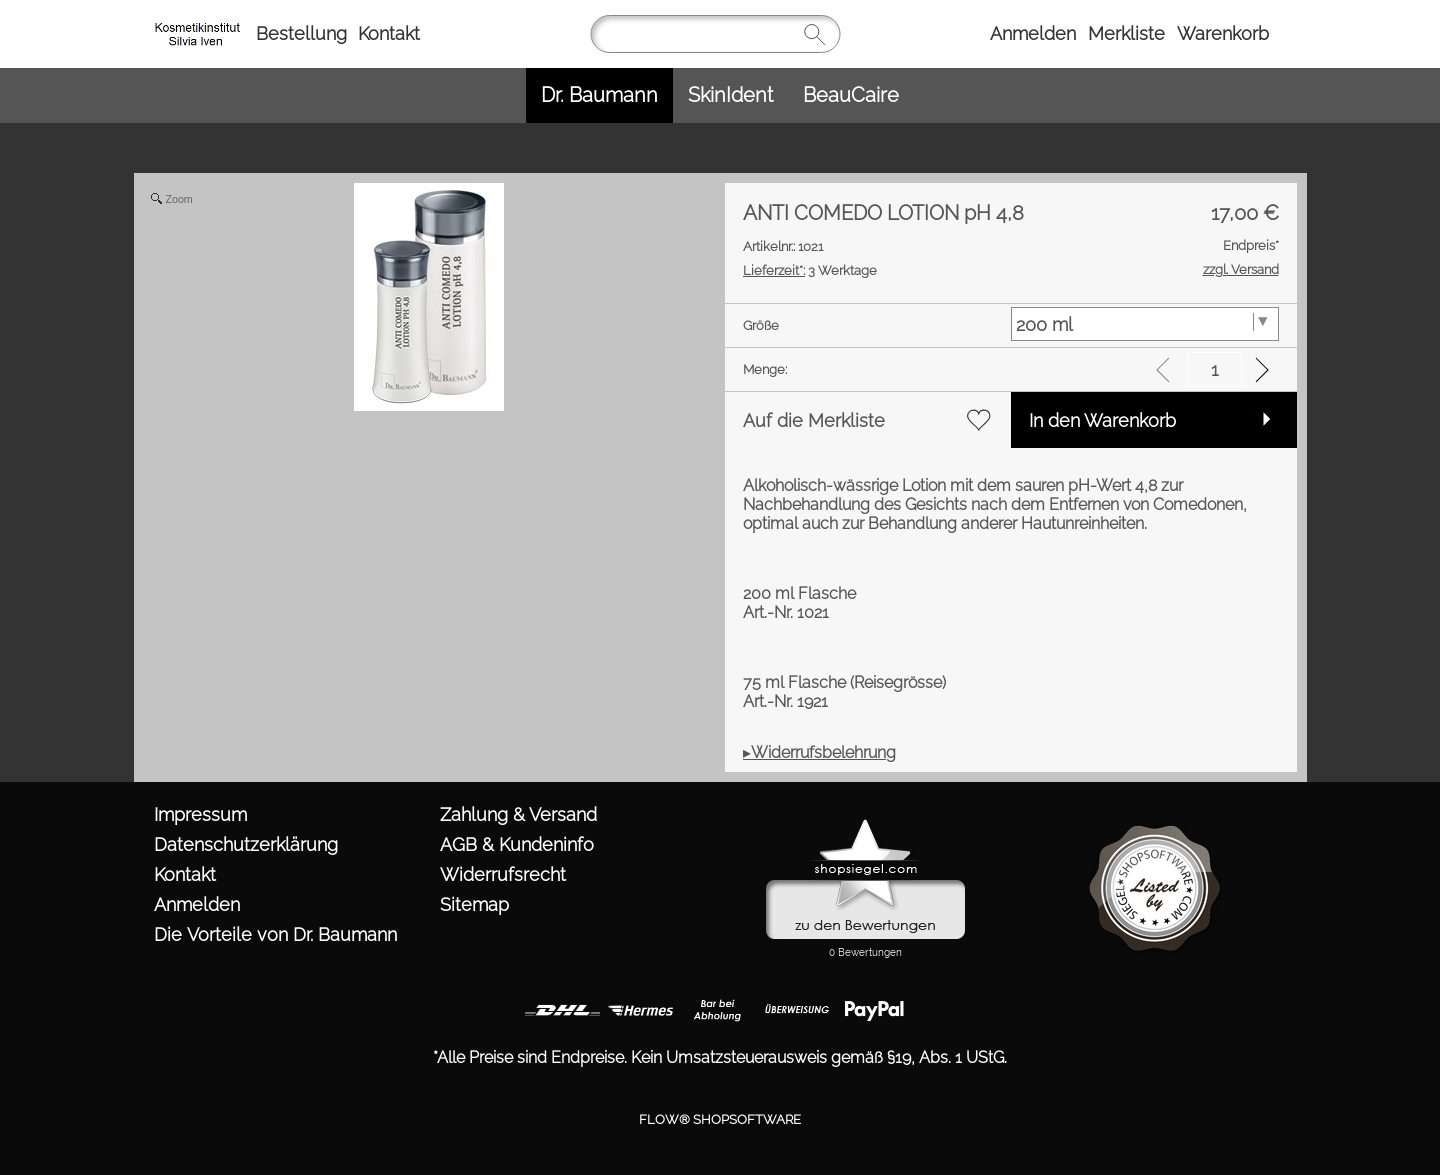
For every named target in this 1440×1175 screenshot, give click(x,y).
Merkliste (1126, 33)
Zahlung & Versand (518, 814)
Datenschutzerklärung (246, 844)
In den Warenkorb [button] (1102, 420)
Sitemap (474, 904)
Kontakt (389, 33)
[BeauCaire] (851, 95)
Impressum (200, 814)
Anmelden (1033, 33)
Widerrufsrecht (503, 874)
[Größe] (1145, 324)
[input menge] (1214, 369)
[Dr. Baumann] (599, 95)
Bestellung (301, 33)
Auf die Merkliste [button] (814, 420)
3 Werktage (810, 270)
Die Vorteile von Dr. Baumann (275, 934)
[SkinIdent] (730, 95)
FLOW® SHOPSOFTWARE (720, 1105)
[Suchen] (715, 34)
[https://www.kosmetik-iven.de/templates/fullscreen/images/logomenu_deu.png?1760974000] (200, 21)
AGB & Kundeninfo (517, 844)
